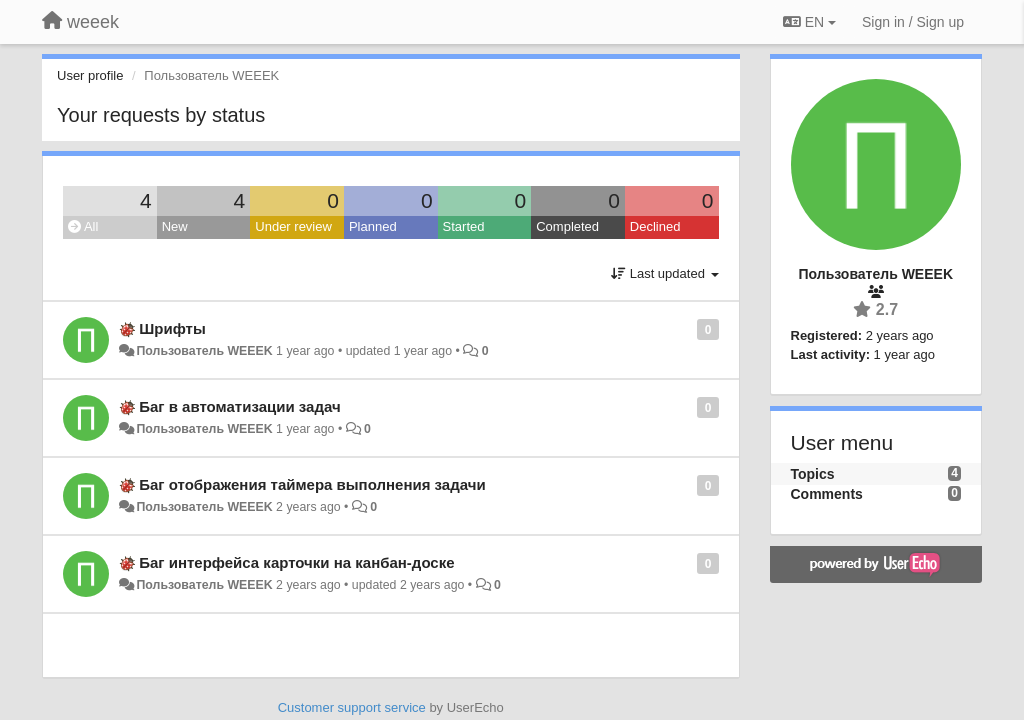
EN (809, 22)
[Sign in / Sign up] (913, 22)
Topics (813, 474)
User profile (90, 75)
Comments (827, 494)
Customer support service (352, 707)
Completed (567, 226)
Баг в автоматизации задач (239, 406)
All (83, 226)
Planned (373, 226)
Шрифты (172, 328)
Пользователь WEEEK (204, 351)
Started (464, 226)
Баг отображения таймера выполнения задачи (312, 484)
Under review (293, 226)
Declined (655, 226)
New (175, 226)
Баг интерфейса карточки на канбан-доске (296, 562)
